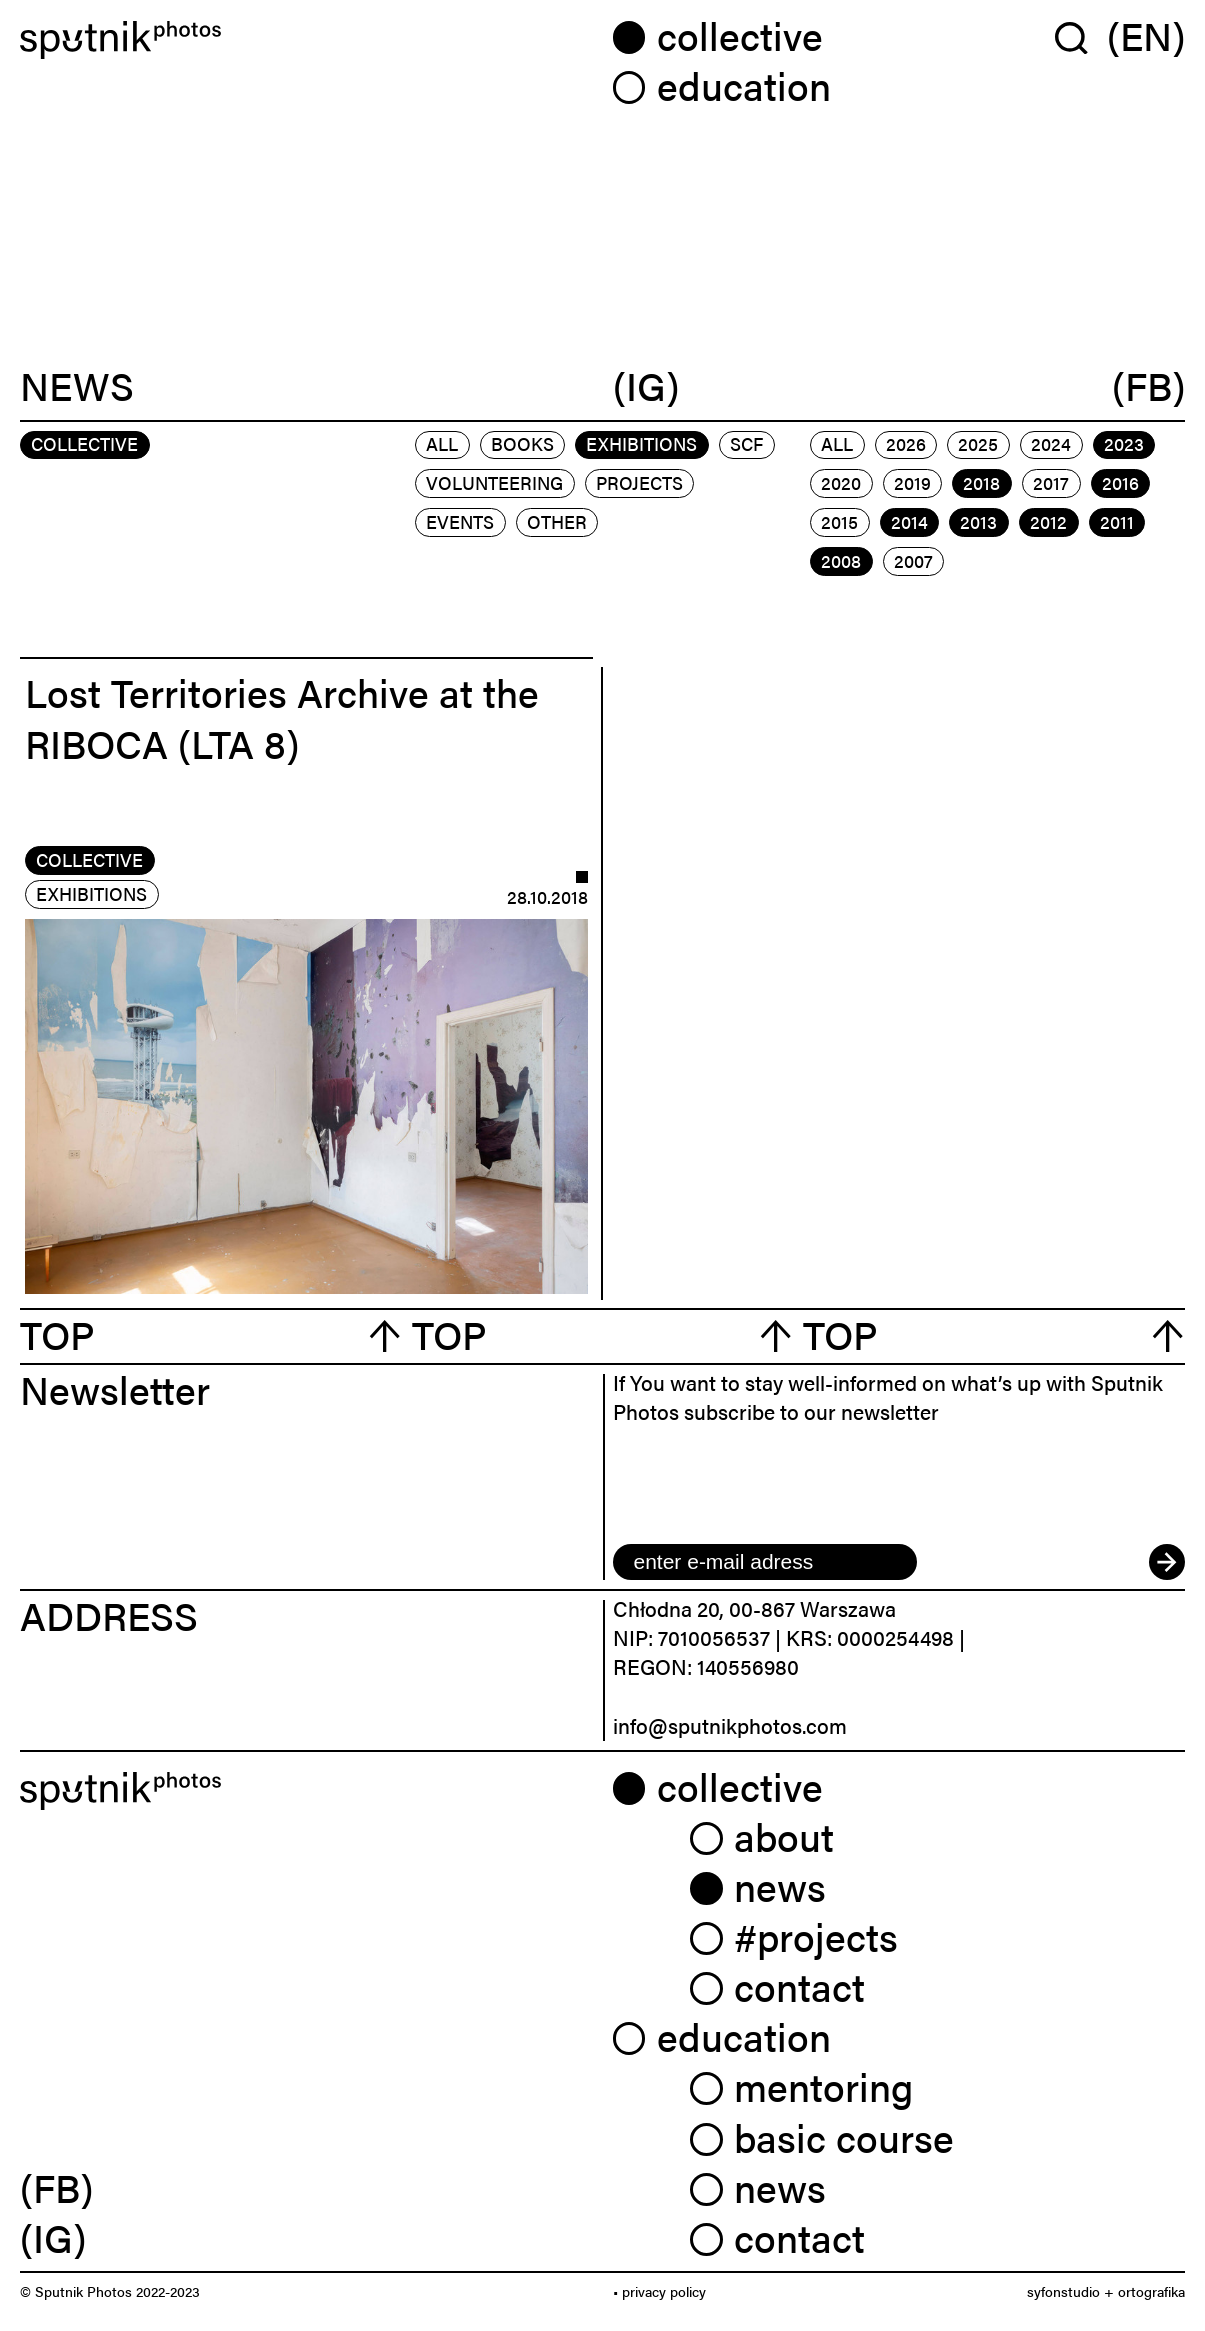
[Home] (306, 40)
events (460, 521)
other (557, 521)
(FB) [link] (56, 2187)
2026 (906, 443)
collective (89, 859)
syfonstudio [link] (1063, 2291)
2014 (909, 521)
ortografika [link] (1151, 2291)
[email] (765, 1562)
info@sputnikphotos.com (730, 1725)
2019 (912, 482)
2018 (981, 482)
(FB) (1148, 386)
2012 (1048, 521)
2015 (839, 521)
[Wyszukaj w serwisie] (1081, 36)
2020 (841, 482)
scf (746, 443)
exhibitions (641, 443)
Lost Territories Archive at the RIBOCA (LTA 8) (282, 717)
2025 (978, 443)
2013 (978, 521)
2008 (841, 560)
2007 (913, 560)
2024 (1051, 443)
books (522, 443)
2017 (1051, 482)
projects (639, 482)
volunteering (494, 482)
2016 (1120, 482)
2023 (1124, 443)
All (442, 443)
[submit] (1167, 1562)
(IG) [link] (53, 2237)
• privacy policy (659, 2291)
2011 (1117, 521)
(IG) (646, 386)
